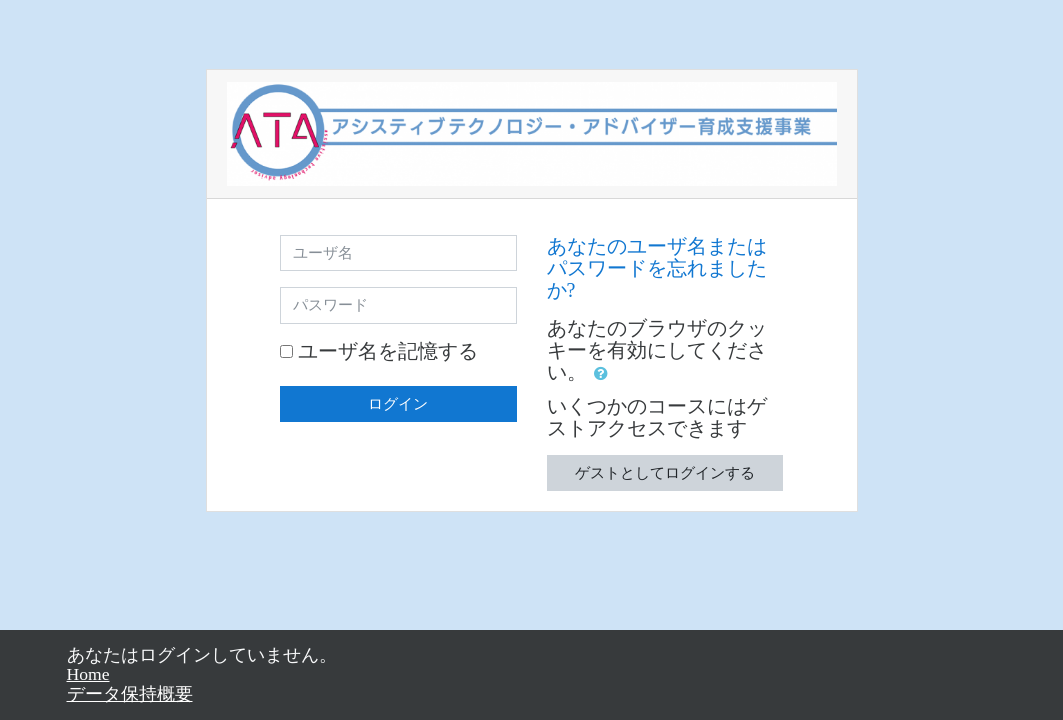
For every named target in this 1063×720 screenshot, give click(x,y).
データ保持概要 (130, 694)
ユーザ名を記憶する (388, 351)
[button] (605, 374)
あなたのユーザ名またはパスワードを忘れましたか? (657, 268)
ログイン (398, 404)
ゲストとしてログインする (665, 473)
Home (88, 674)
